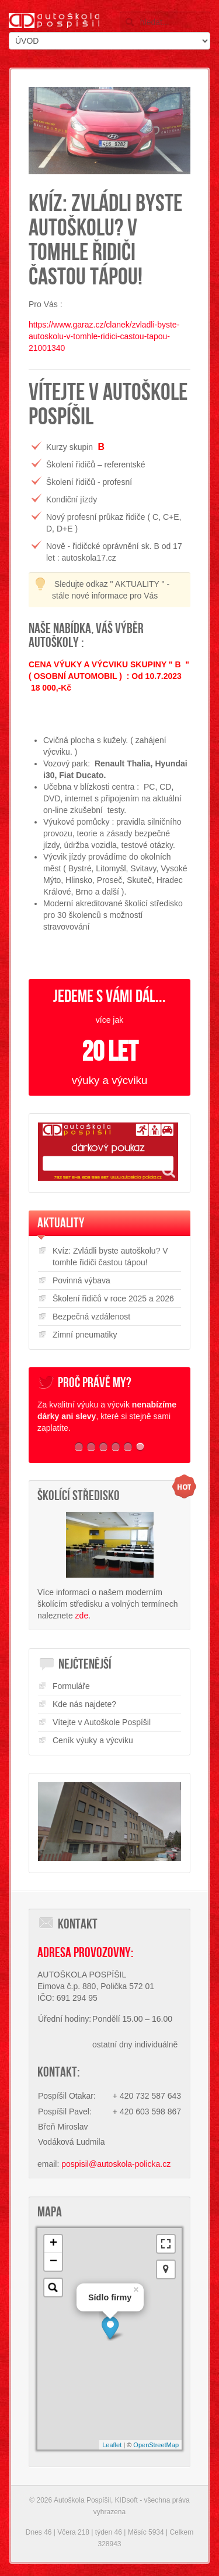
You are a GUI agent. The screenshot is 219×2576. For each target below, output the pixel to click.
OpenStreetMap (156, 2444)
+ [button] (53, 2244)
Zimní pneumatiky (85, 1334)
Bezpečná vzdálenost (91, 1316)
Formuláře (71, 1686)
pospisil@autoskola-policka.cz (116, 2164)
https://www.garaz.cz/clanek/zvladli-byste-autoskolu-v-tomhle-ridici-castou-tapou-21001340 (104, 336)
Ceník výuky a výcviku (93, 1740)
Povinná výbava (81, 1280)
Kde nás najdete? (84, 1704)
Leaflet (111, 2444)
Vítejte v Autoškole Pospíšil (102, 1722)
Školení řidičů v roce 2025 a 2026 (113, 1298)
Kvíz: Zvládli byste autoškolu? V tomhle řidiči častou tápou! (110, 1256)
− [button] (53, 2262)
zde (82, 1615)
